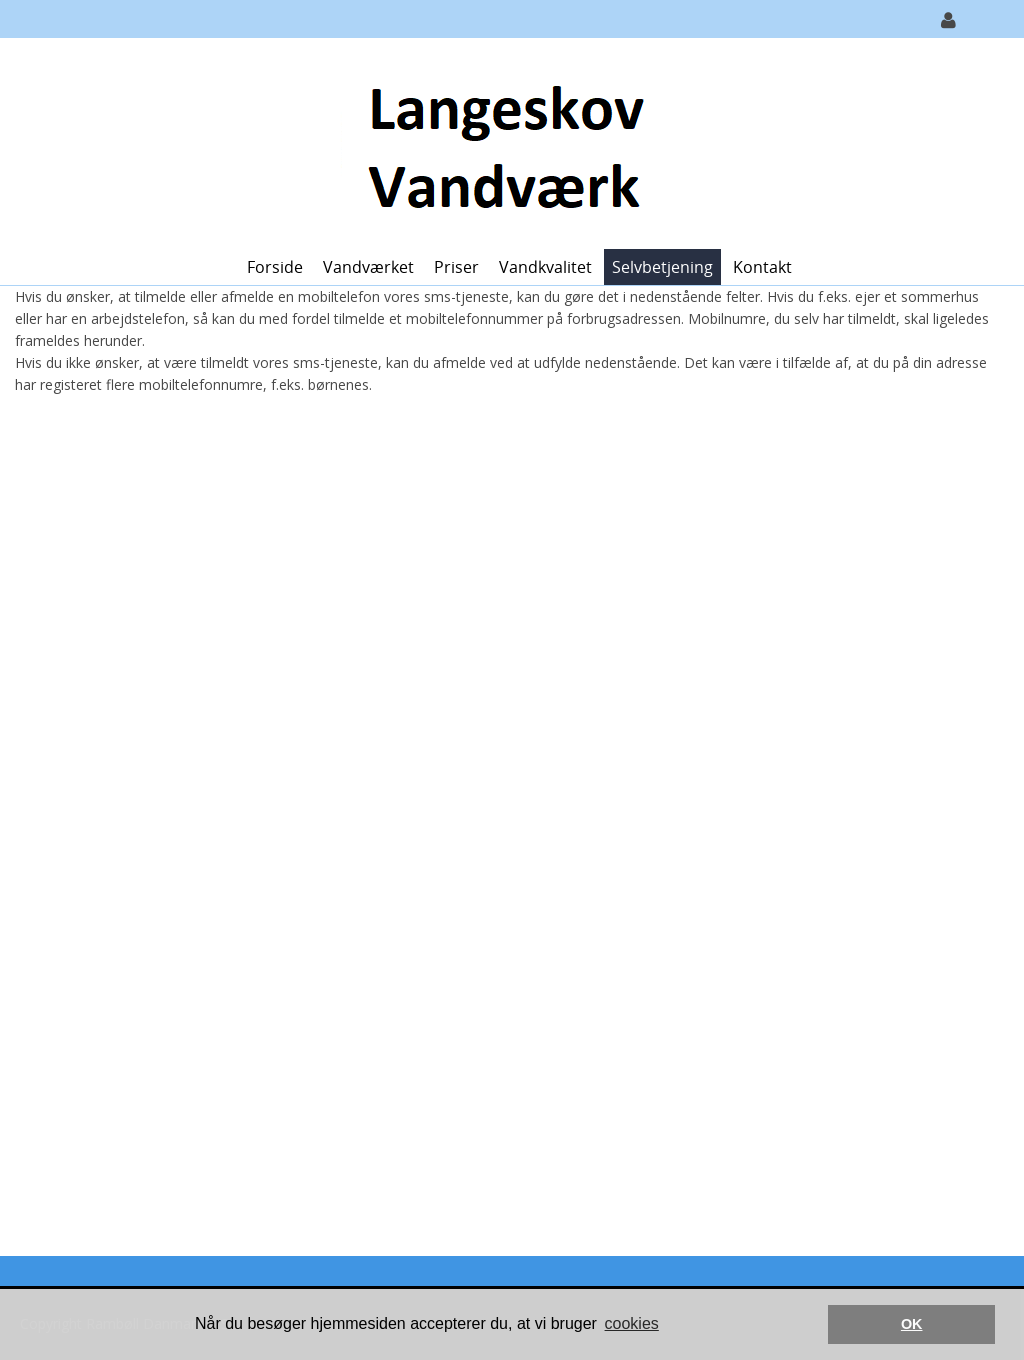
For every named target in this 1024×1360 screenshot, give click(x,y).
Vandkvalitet (545, 267)
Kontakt (762, 267)
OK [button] (912, 1324)
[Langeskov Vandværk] (504, 141)
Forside (275, 267)
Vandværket (368, 267)
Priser (456, 267)
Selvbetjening (662, 267)
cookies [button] (632, 1323)
